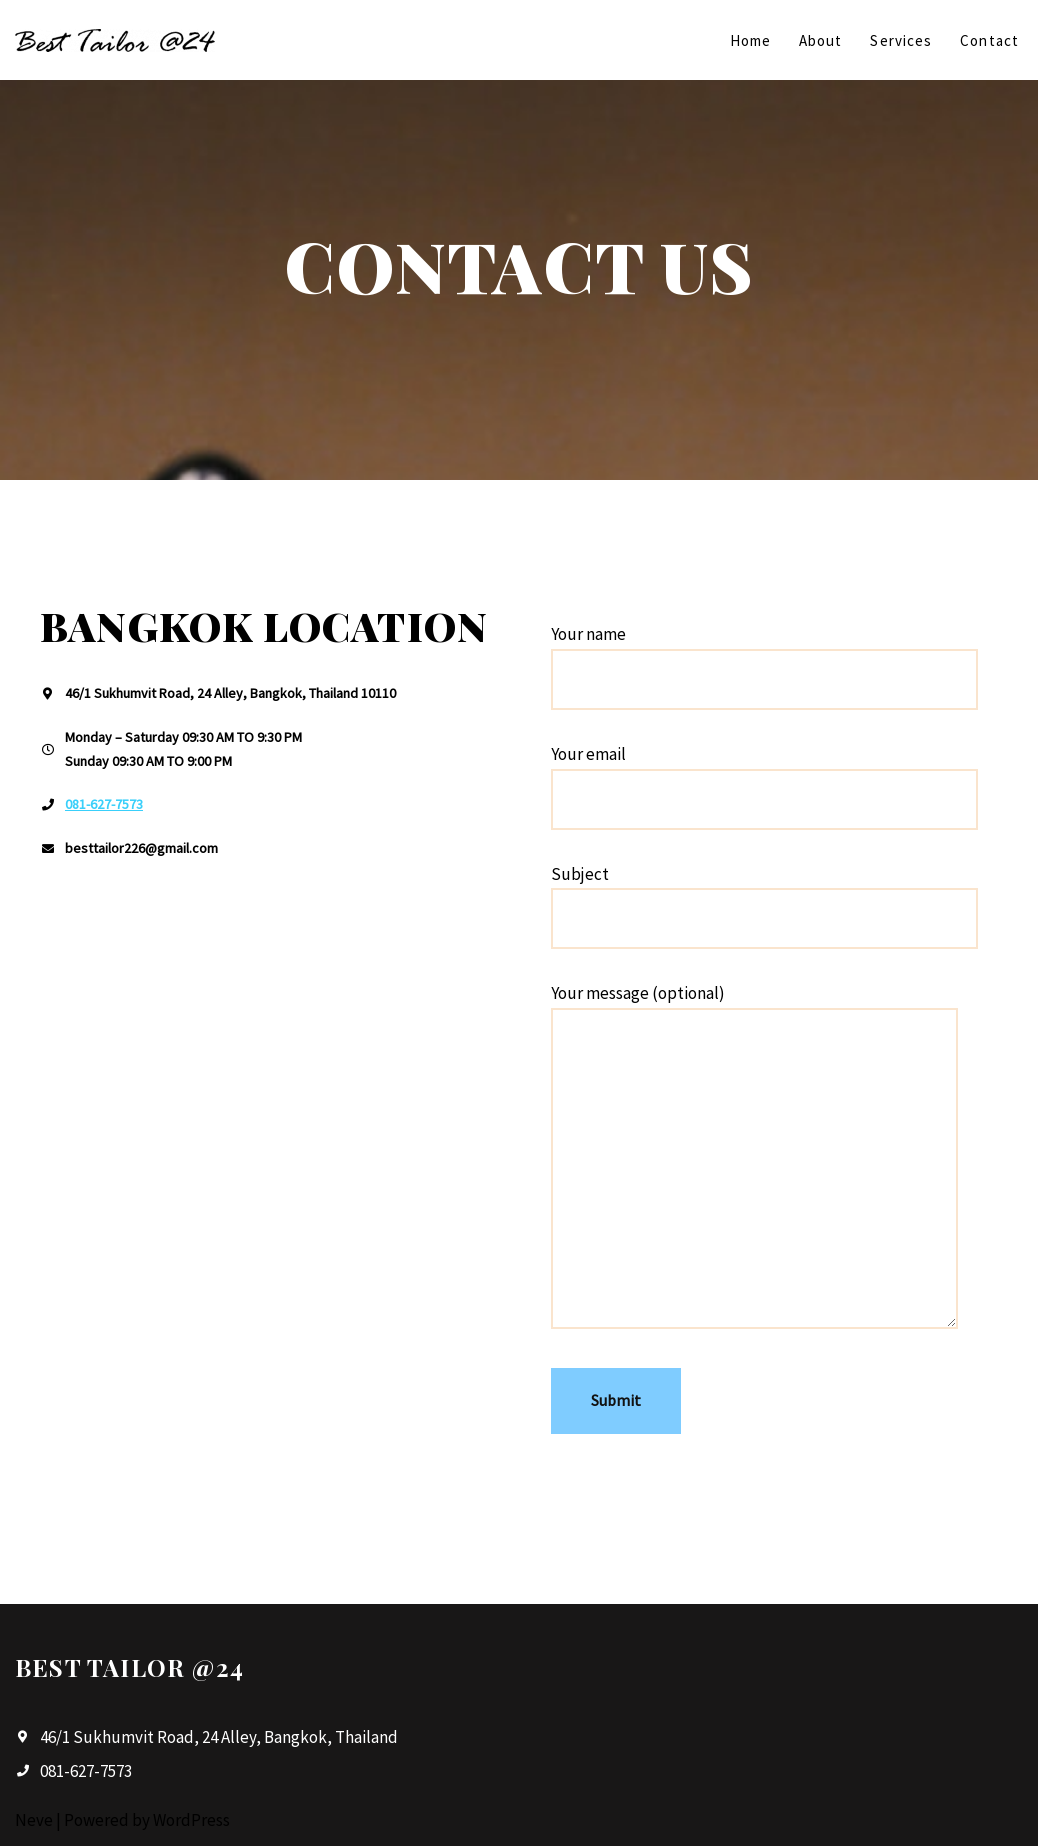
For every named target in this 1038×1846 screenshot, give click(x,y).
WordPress (191, 1820)
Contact (989, 40)
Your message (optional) (754, 1158)
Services (901, 40)
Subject (764, 896)
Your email (764, 776)
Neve (34, 1820)
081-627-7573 (104, 804)
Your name (764, 656)
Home (750, 40)
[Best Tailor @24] (115, 40)
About (821, 40)
